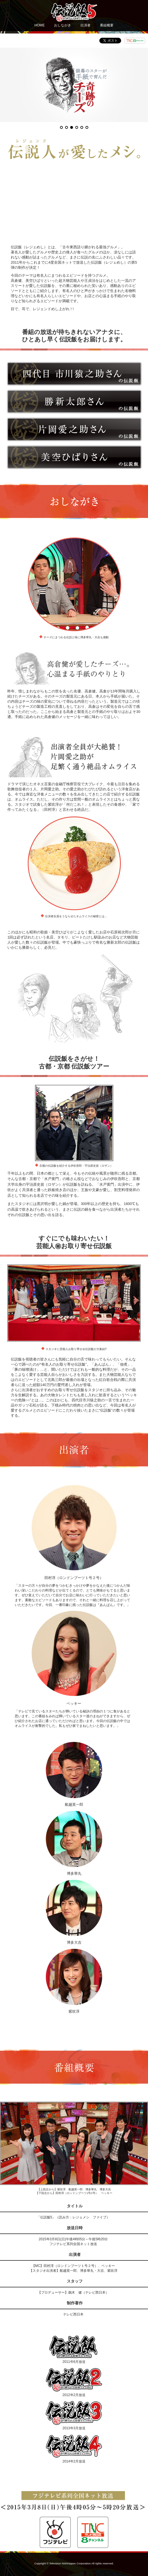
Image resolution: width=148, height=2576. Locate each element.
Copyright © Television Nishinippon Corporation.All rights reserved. (74, 2563)
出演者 (85, 25)
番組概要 (106, 25)
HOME (40, 25)
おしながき (62, 25)
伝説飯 (74, 2033)
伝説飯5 (74, 12)
